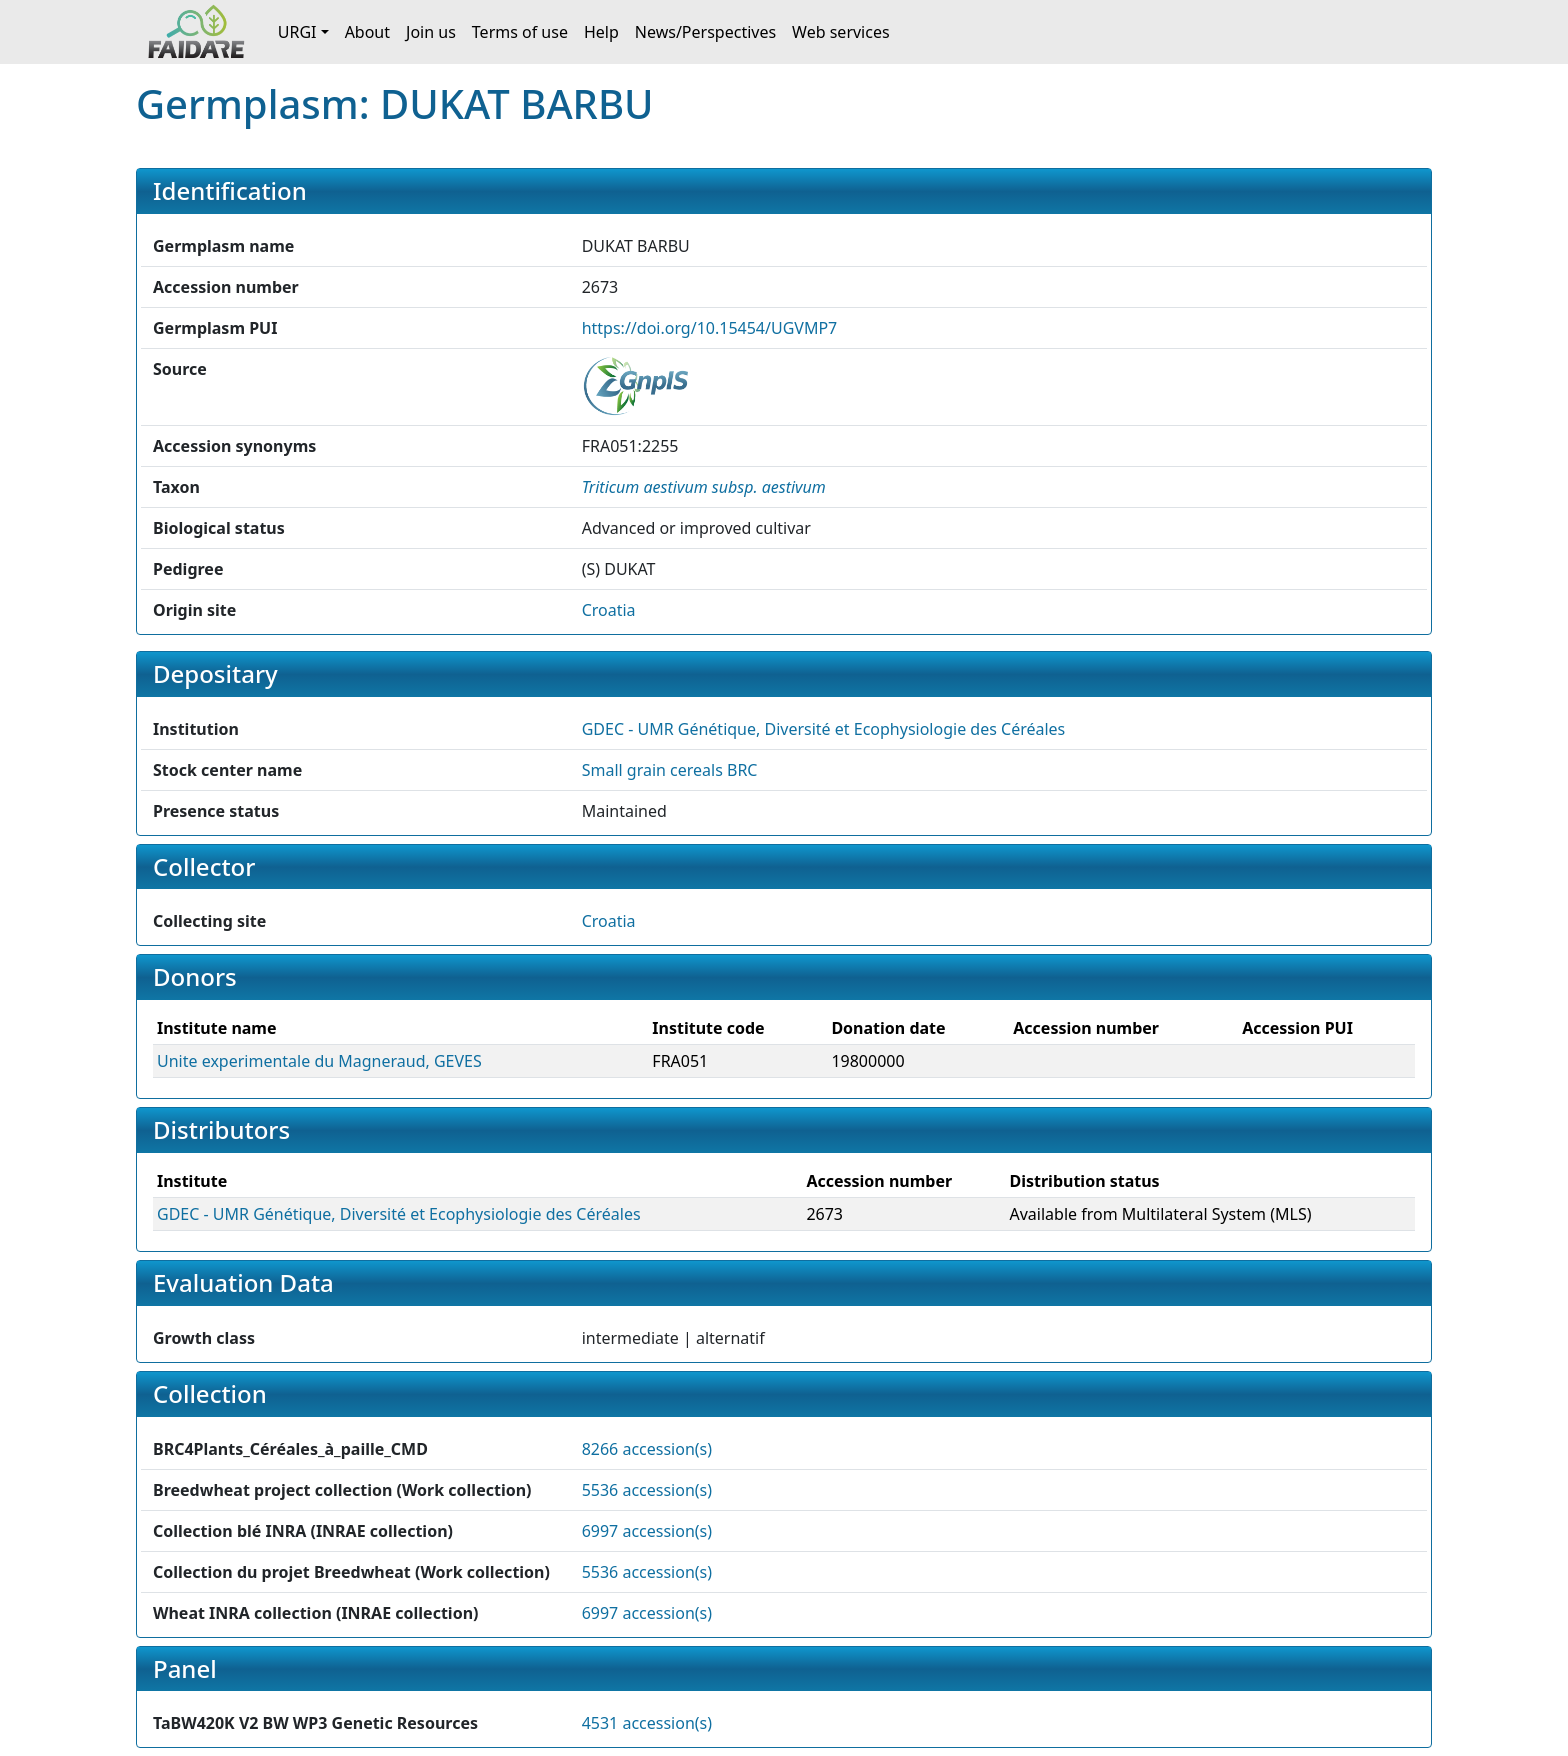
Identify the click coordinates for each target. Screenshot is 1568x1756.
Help (601, 32)
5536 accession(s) (647, 1490)
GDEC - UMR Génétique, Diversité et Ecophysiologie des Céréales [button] (824, 729)
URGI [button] (297, 32)
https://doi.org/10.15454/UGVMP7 (710, 328)
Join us (431, 32)
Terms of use (520, 32)
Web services (841, 32)
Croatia (609, 610)
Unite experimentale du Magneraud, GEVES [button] (319, 1061)
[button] (704, 487)
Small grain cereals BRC (670, 770)
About (367, 32)
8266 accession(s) (647, 1449)
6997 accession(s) (647, 1531)
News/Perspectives (705, 32)
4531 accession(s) (647, 1723)
